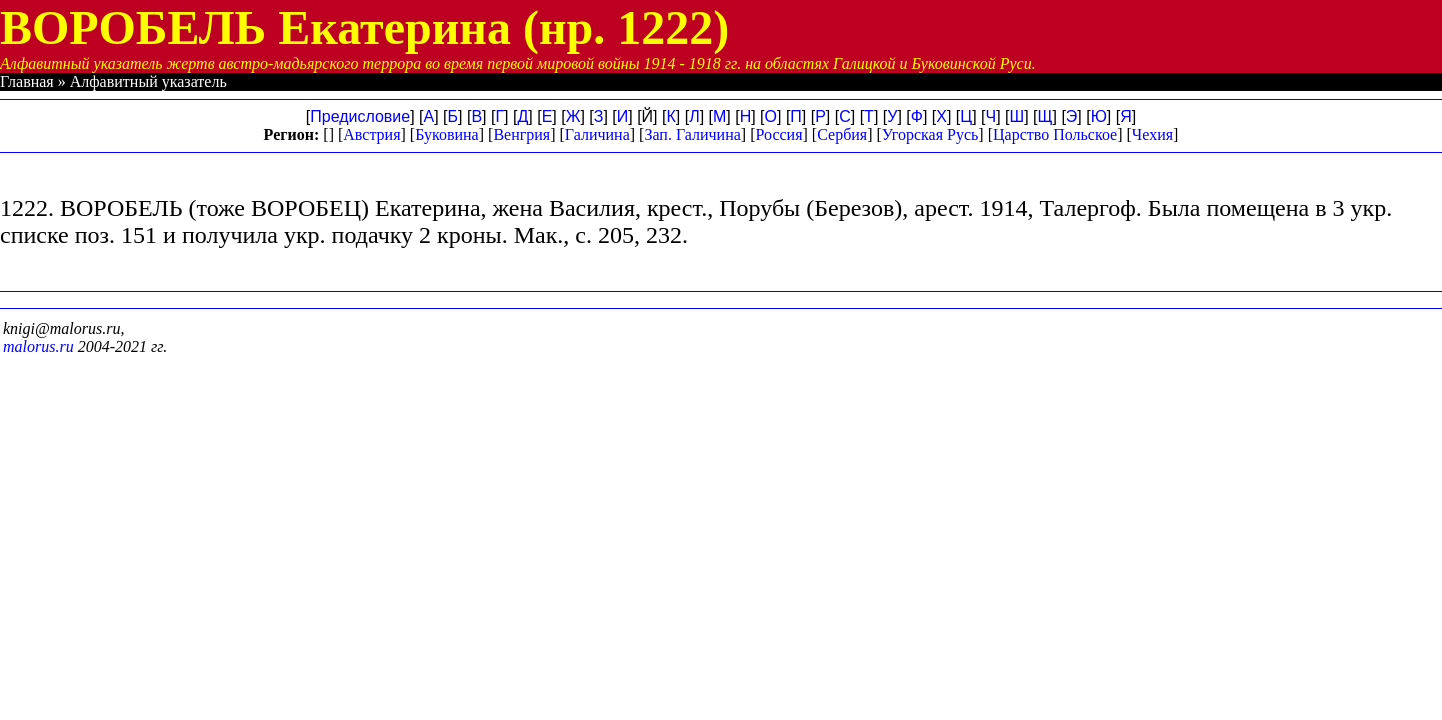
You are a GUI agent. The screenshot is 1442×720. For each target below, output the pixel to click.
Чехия (1152, 134)
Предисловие (360, 116)
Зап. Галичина (692, 134)
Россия (778, 134)
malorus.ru (38, 346)
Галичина (597, 134)
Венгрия (521, 134)
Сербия (842, 134)
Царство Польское (1055, 134)
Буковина (447, 134)
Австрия (371, 134)
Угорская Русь (930, 134)
